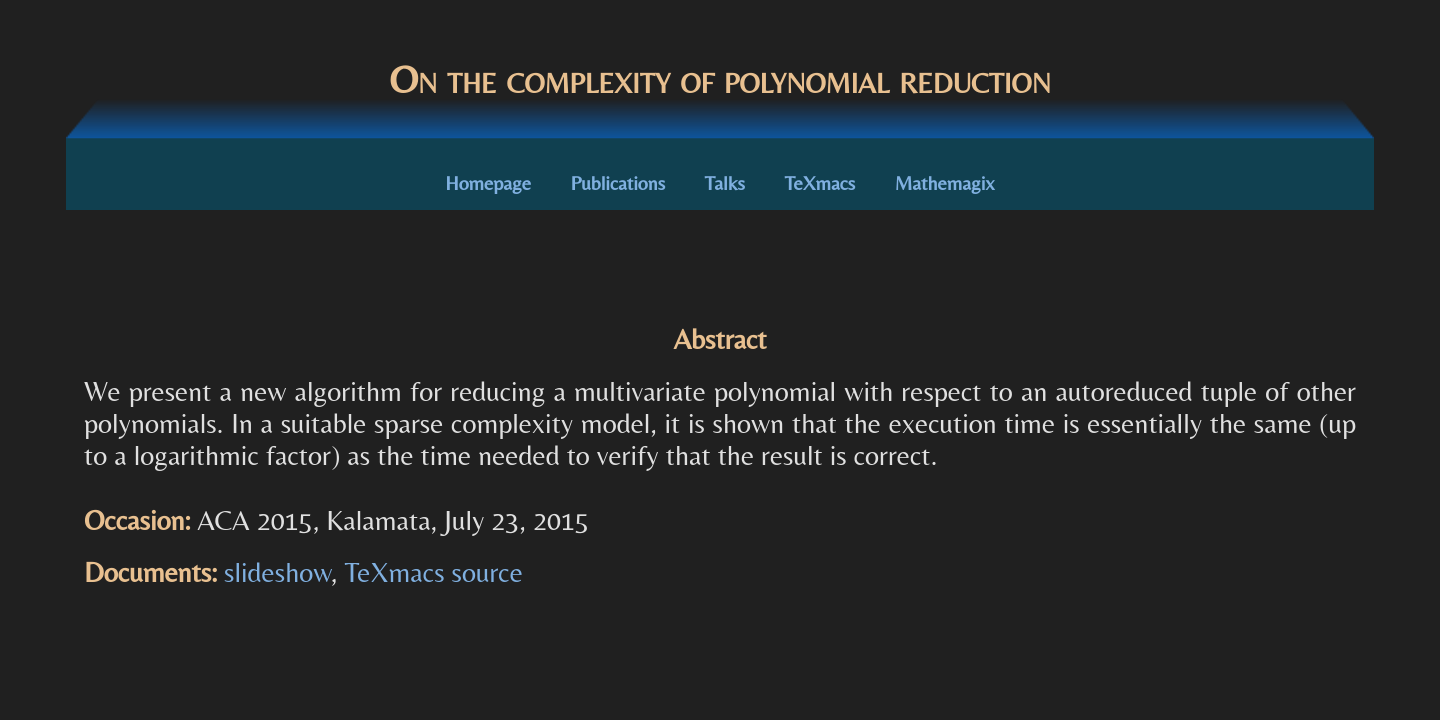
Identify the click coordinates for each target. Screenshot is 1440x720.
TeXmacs (819, 183)
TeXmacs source (433, 572)
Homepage (488, 183)
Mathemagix (945, 183)
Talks (725, 183)
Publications (618, 183)
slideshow (277, 572)
